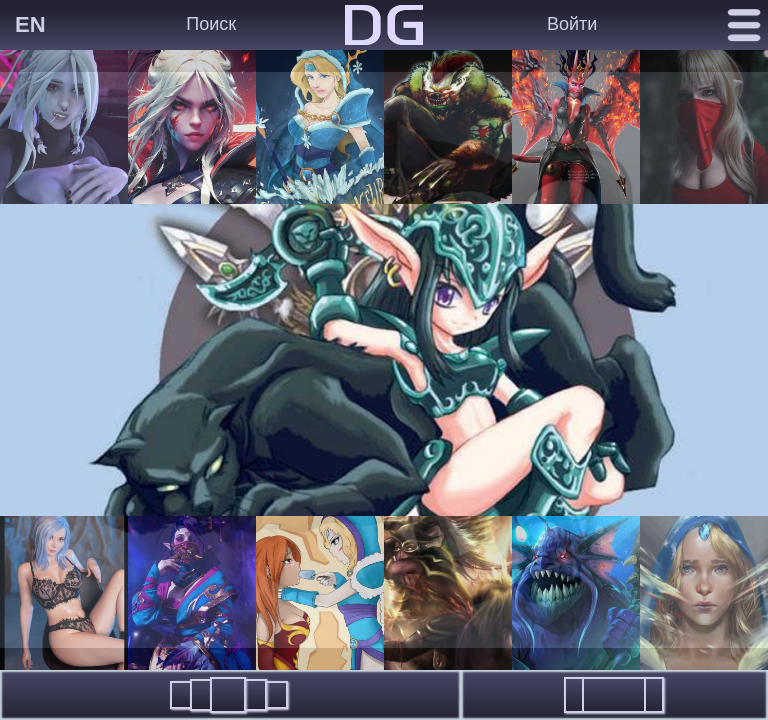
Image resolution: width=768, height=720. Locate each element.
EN (30, 24)
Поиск (211, 24)
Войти (572, 24)
